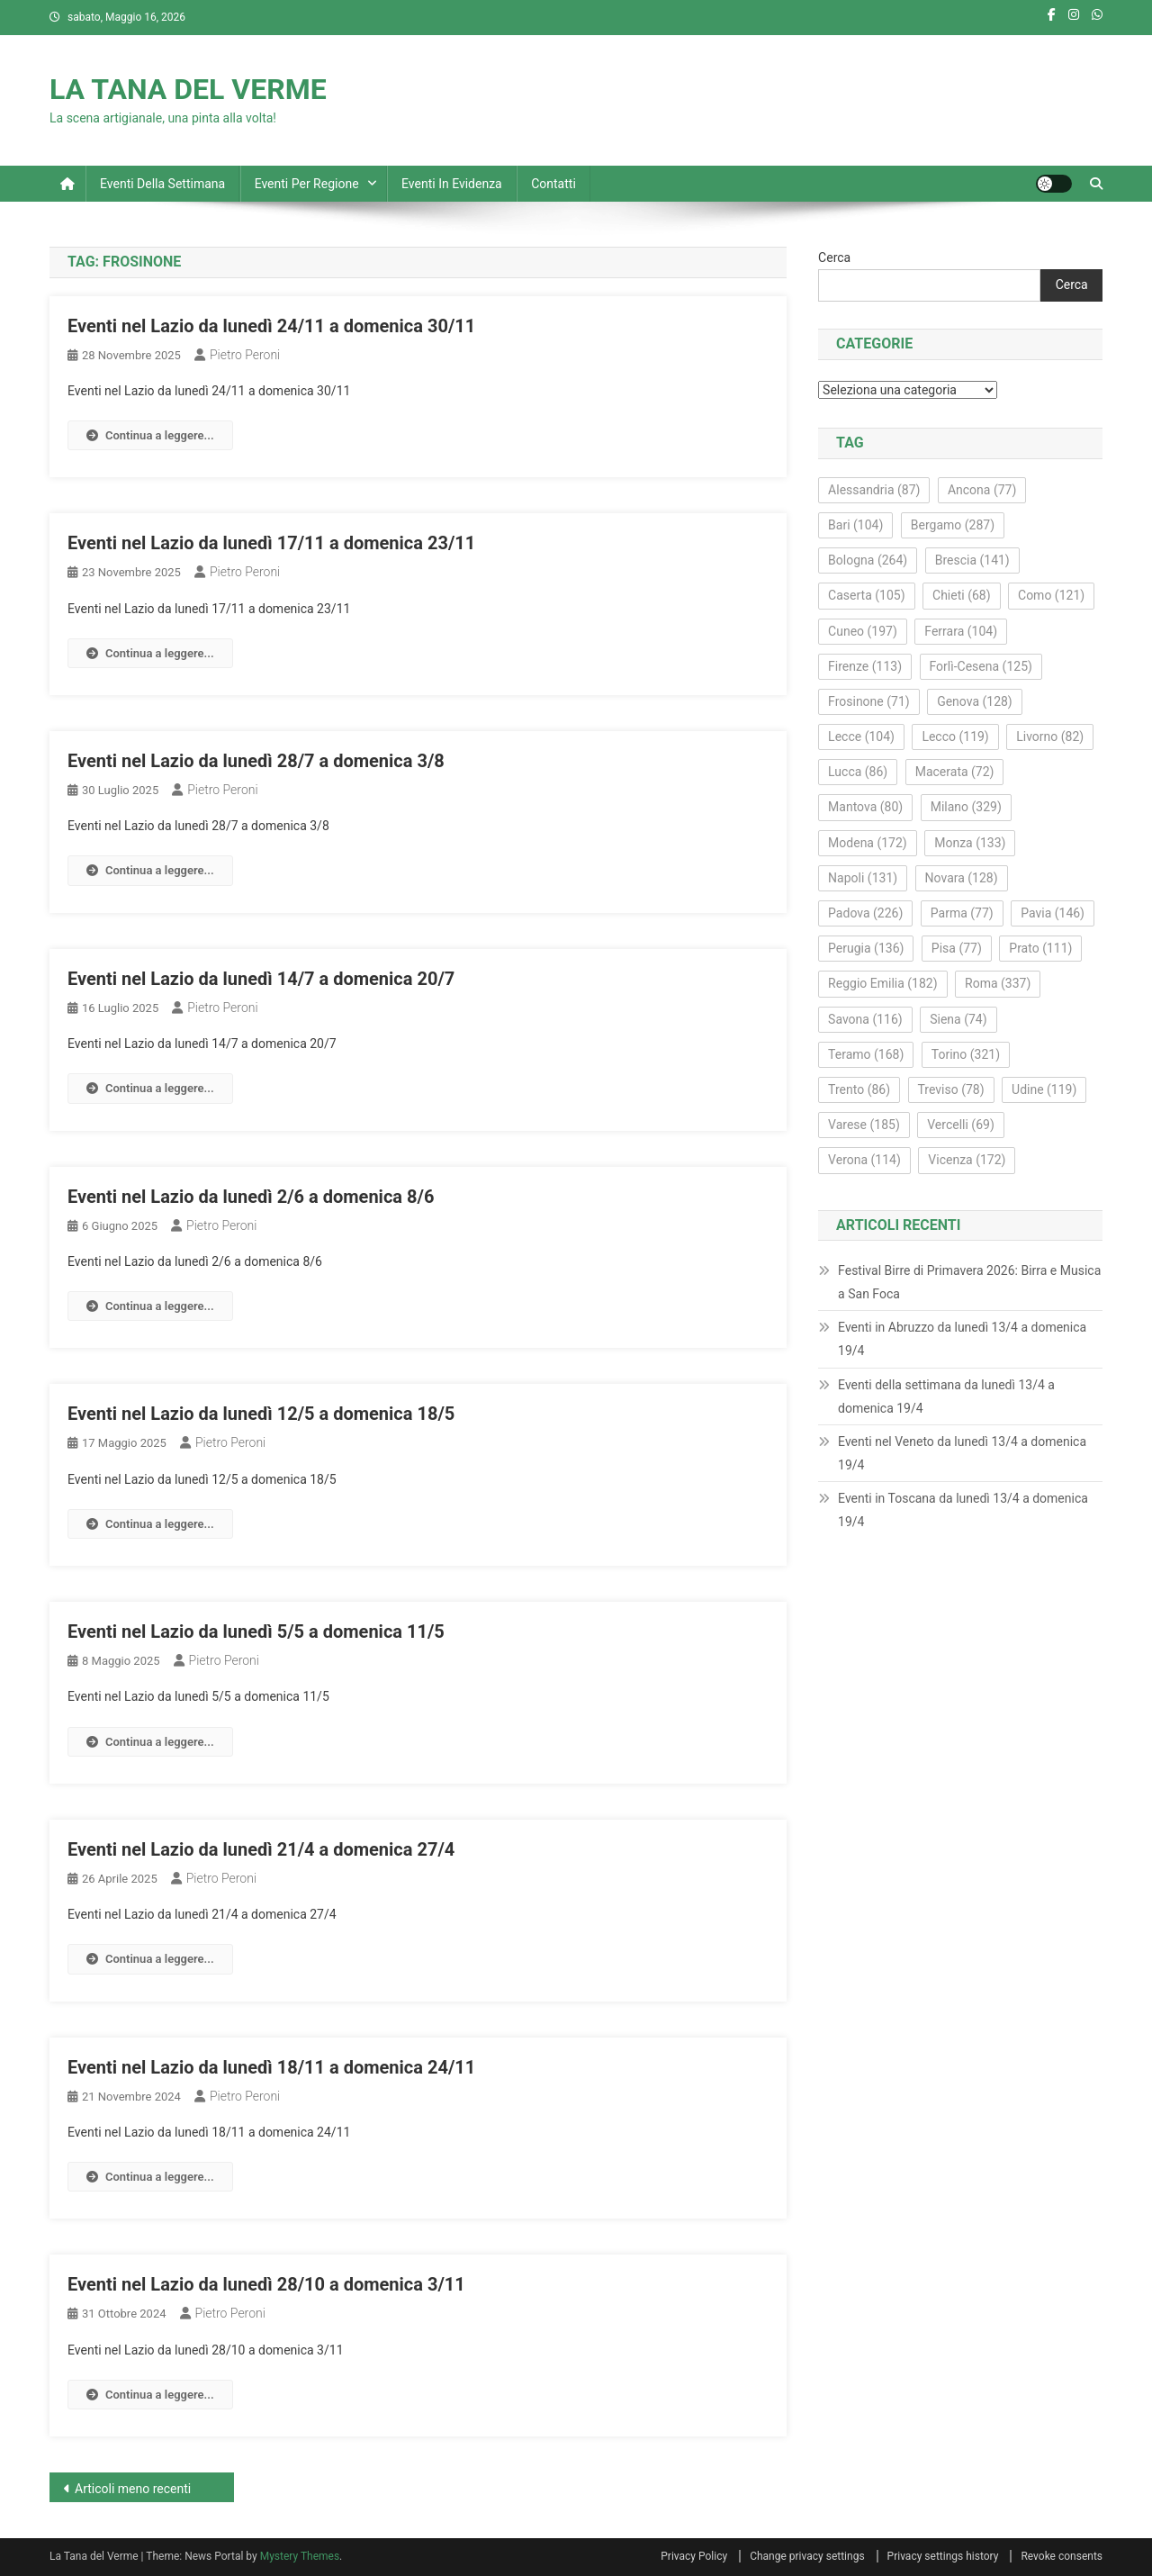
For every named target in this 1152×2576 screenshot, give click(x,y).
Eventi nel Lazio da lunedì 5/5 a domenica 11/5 (256, 1631)
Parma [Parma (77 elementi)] (962, 913)
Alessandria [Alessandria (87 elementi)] (874, 490)
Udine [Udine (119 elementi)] (1044, 1089)
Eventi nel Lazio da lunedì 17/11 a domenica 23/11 (271, 543)
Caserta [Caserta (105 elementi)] (866, 595)
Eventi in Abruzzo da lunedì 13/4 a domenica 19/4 (962, 1339)
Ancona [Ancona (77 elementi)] (982, 490)
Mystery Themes (299, 2556)
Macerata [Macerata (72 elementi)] (954, 771)
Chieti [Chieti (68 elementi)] (961, 595)
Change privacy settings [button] (807, 2556)
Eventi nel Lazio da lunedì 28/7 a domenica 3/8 (256, 761)
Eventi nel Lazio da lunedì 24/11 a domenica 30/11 (271, 326)
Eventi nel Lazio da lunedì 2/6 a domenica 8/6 (251, 1196)
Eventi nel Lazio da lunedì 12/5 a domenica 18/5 (261, 1413)
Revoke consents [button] (1061, 2556)
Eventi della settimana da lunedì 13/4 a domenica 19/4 (946, 1396)
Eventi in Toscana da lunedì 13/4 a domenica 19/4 (963, 1510)
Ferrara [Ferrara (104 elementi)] (960, 631)
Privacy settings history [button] (943, 2556)
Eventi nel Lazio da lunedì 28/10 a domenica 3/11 (266, 2284)
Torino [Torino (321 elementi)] (966, 1054)
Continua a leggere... (150, 435)
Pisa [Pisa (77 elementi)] (957, 948)
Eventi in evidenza (451, 183)
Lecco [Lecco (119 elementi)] (955, 736)
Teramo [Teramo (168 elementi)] (866, 1054)
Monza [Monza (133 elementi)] (969, 843)
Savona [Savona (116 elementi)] (865, 1019)
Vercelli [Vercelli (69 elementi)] (960, 1124)
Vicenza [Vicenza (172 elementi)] (966, 1159)
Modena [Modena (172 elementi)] (867, 843)
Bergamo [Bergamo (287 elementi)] (952, 525)
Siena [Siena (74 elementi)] (958, 1019)
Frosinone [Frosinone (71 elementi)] (869, 701)
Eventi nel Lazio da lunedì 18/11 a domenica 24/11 (271, 2067)
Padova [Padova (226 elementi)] (865, 913)
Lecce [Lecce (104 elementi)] (861, 736)
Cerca (834, 257)
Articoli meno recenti (133, 2488)
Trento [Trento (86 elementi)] (859, 1089)
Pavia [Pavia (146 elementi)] (1052, 913)
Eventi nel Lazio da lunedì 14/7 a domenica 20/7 (261, 979)
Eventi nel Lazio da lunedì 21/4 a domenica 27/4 (261, 1849)
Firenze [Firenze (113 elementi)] (865, 666)
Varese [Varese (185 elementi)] (864, 1124)
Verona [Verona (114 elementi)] (864, 1159)
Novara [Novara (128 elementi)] (961, 878)
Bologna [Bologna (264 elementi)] (867, 560)
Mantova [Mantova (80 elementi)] (865, 807)
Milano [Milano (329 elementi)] (966, 807)
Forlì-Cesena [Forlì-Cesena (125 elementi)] (981, 666)
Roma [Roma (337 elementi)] (997, 983)
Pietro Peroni (245, 355)
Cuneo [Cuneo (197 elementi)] (862, 631)
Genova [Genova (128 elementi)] (974, 701)
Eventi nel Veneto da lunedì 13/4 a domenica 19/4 (962, 1453)
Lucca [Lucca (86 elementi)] (857, 771)
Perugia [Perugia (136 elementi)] (866, 948)
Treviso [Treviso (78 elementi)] (951, 1089)
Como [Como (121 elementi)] (1051, 595)
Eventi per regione (307, 183)
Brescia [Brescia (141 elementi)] (972, 560)
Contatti (553, 183)
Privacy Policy (694, 2556)
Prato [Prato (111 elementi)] (1040, 948)
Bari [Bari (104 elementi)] (855, 525)
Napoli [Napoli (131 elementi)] (862, 878)
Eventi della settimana (162, 183)
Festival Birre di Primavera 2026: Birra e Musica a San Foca (969, 1282)
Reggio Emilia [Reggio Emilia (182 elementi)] (882, 983)
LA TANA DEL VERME (188, 89)
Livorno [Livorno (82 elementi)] (1050, 736)
